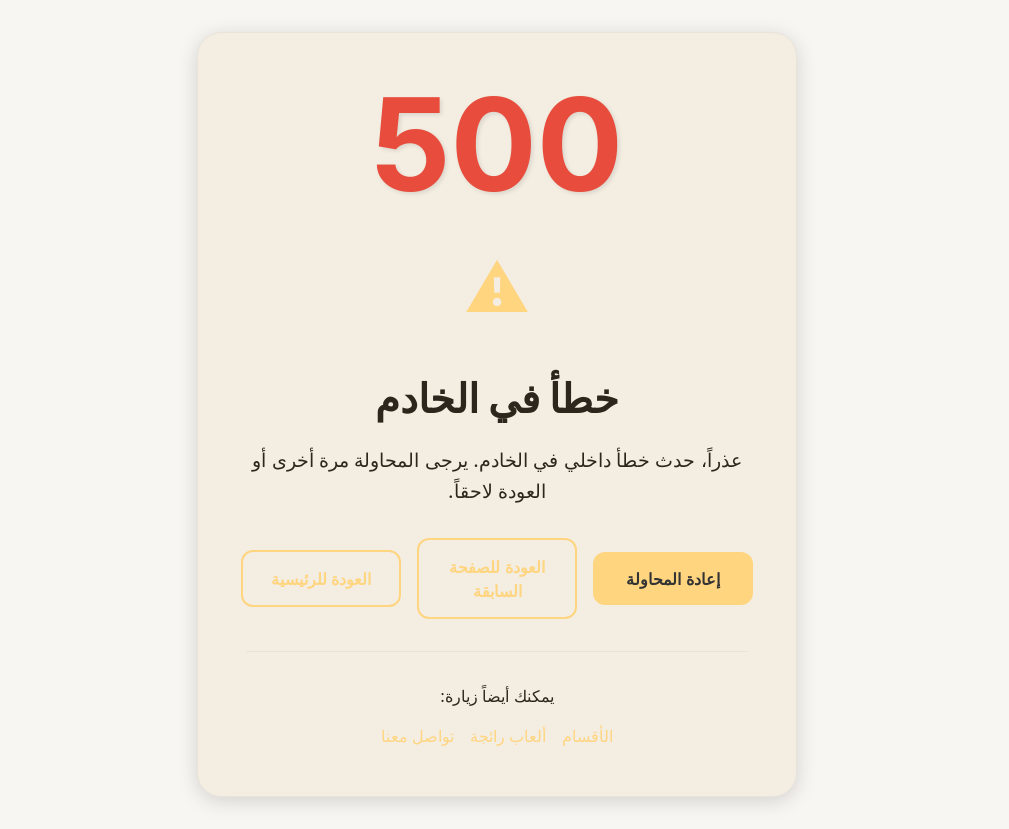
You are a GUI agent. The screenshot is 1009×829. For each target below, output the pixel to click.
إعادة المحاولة (672, 579)
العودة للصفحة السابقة (496, 579)
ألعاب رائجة (508, 736)
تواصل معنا (417, 736)
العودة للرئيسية (321, 579)
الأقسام (587, 736)
